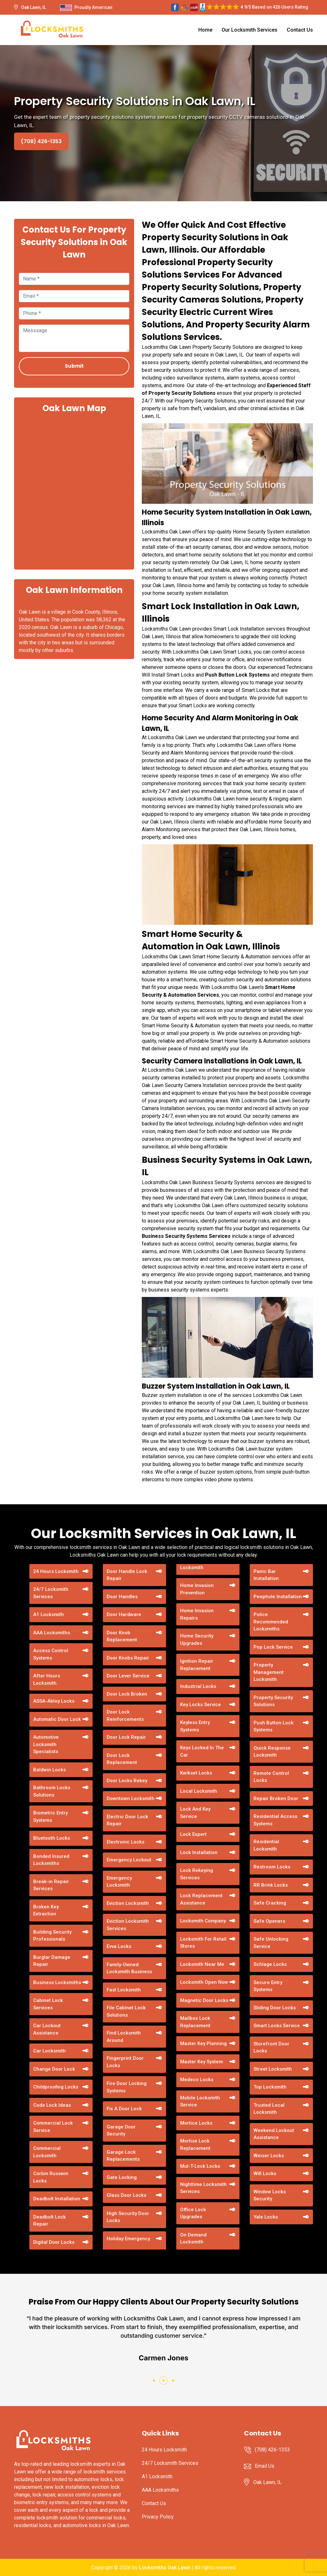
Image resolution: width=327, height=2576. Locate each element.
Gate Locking (122, 2177)
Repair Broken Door (276, 1798)
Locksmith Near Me (202, 1964)
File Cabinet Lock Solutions (126, 2011)
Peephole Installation (278, 1596)
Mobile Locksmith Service (200, 2101)
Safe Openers (269, 1921)
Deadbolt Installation (56, 2199)
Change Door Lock (54, 2069)
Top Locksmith (270, 2087)
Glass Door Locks (126, 2195)
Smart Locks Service (277, 2025)
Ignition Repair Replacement (196, 1664)
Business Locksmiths (57, 1982)
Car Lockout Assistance (47, 2029)
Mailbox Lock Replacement (195, 2021)
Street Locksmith (273, 2069)
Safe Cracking (270, 1903)
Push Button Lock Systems (237, 675)
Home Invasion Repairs (197, 1614)
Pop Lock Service (273, 1647)
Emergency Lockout (129, 1860)
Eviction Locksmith (128, 1903)
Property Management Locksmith (269, 1672)
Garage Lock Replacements (123, 2155)
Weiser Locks (269, 2155)
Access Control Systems (50, 1654)
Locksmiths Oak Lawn (164, 2567)
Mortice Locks (196, 2123)
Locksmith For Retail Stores (203, 1942)
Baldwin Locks (49, 1770)
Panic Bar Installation (266, 1575)
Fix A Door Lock (124, 2109)
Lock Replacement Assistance (201, 1899)
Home (205, 30)
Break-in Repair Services (51, 1885)
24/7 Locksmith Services (50, 1592)
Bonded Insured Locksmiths (51, 1860)
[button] (154, 2380)
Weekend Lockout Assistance (274, 2134)
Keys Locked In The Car (202, 1751)
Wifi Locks (265, 2173)
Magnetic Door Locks (204, 2000)
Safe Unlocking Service (271, 1942)
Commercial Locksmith (47, 2151)
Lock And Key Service (195, 1812)
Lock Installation (198, 1852)
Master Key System (201, 2062)
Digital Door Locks (53, 2242)
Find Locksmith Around (124, 2036)
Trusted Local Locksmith (269, 2108)
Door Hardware (124, 1614)
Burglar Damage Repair (51, 1960)
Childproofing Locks (55, 2087)
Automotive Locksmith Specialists (46, 1744)
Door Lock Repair (126, 1737)
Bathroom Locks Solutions (51, 1791)
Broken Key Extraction (46, 1910)
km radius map (74, 491)
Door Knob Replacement (122, 1636)
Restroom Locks (272, 1867)
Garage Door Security (121, 2130)
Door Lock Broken (127, 1694)
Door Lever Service (128, 1676)
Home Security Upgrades (196, 1639)
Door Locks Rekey (127, 1780)
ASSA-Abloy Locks (53, 1701)
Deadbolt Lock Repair (49, 2220)
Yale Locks (266, 2217)
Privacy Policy (158, 2517)
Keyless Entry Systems (195, 1726)
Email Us (264, 2466)
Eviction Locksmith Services (128, 1924)
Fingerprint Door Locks (125, 2061)
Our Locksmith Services (250, 30)
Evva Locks (119, 1946)
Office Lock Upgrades (193, 2213)
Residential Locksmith (266, 1845)
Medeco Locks (196, 2079)
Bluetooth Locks (51, 1838)
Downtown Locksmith (131, 1798)
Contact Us (300, 30)
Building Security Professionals (52, 1935)
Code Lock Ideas (52, 2105)
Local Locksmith (198, 1791)
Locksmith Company (203, 1921)
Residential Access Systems (275, 1820)
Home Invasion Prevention (197, 1589)
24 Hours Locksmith (56, 1571)
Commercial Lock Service (53, 2126)
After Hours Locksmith (46, 1679)
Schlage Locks (270, 1964)
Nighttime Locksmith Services (203, 2188)
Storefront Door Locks (271, 2047)
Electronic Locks (125, 1842)
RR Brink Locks (271, 1885)
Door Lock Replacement (122, 1759)
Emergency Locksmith (119, 1881)
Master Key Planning (203, 2043)
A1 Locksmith (48, 1614)
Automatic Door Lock (57, 1719)
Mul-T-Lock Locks (200, 2166)
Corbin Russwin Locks (50, 2177)
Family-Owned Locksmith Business (129, 1968)
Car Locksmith (49, 2051)
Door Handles (122, 1596)
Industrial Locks (198, 1686)
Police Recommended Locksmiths (271, 1622)
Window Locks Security (270, 2195)
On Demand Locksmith (193, 2238)
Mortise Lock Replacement (195, 2144)
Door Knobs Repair (128, 1658)
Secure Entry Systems (268, 1986)
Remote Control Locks (271, 1776)
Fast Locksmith (124, 1990)
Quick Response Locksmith (272, 1751)
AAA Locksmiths (51, 1633)
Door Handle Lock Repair (127, 1575)
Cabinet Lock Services (48, 2004)
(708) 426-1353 (41, 141)
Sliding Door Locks (275, 2008)
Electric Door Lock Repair (127, 1820)
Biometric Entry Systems (50, 1816)
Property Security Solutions (273, 1701)
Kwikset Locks (196, 1773)
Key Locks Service (200, 1704)
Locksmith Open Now (204, 1982)
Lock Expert (193, 1834)
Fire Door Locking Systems (127, 2087)
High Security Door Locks (128, 2217)
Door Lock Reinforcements (125, 1715)
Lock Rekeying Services (196, 1874)
